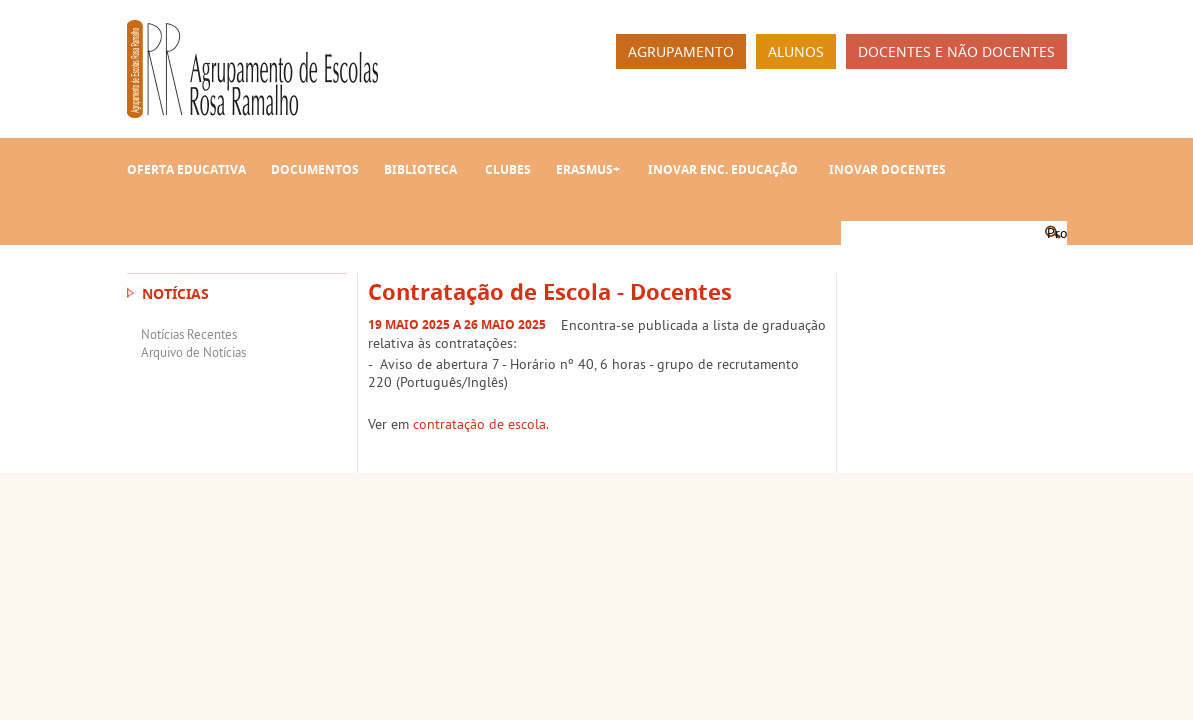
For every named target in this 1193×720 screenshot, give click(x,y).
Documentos (315, 169)
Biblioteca (420, 169)
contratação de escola (479, 424)
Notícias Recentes (189, 334)
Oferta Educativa (186, 169)
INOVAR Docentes (887, 169)
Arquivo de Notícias (193, 352)
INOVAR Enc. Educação (723, 169)
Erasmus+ (588, 169)
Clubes (508, 169)
